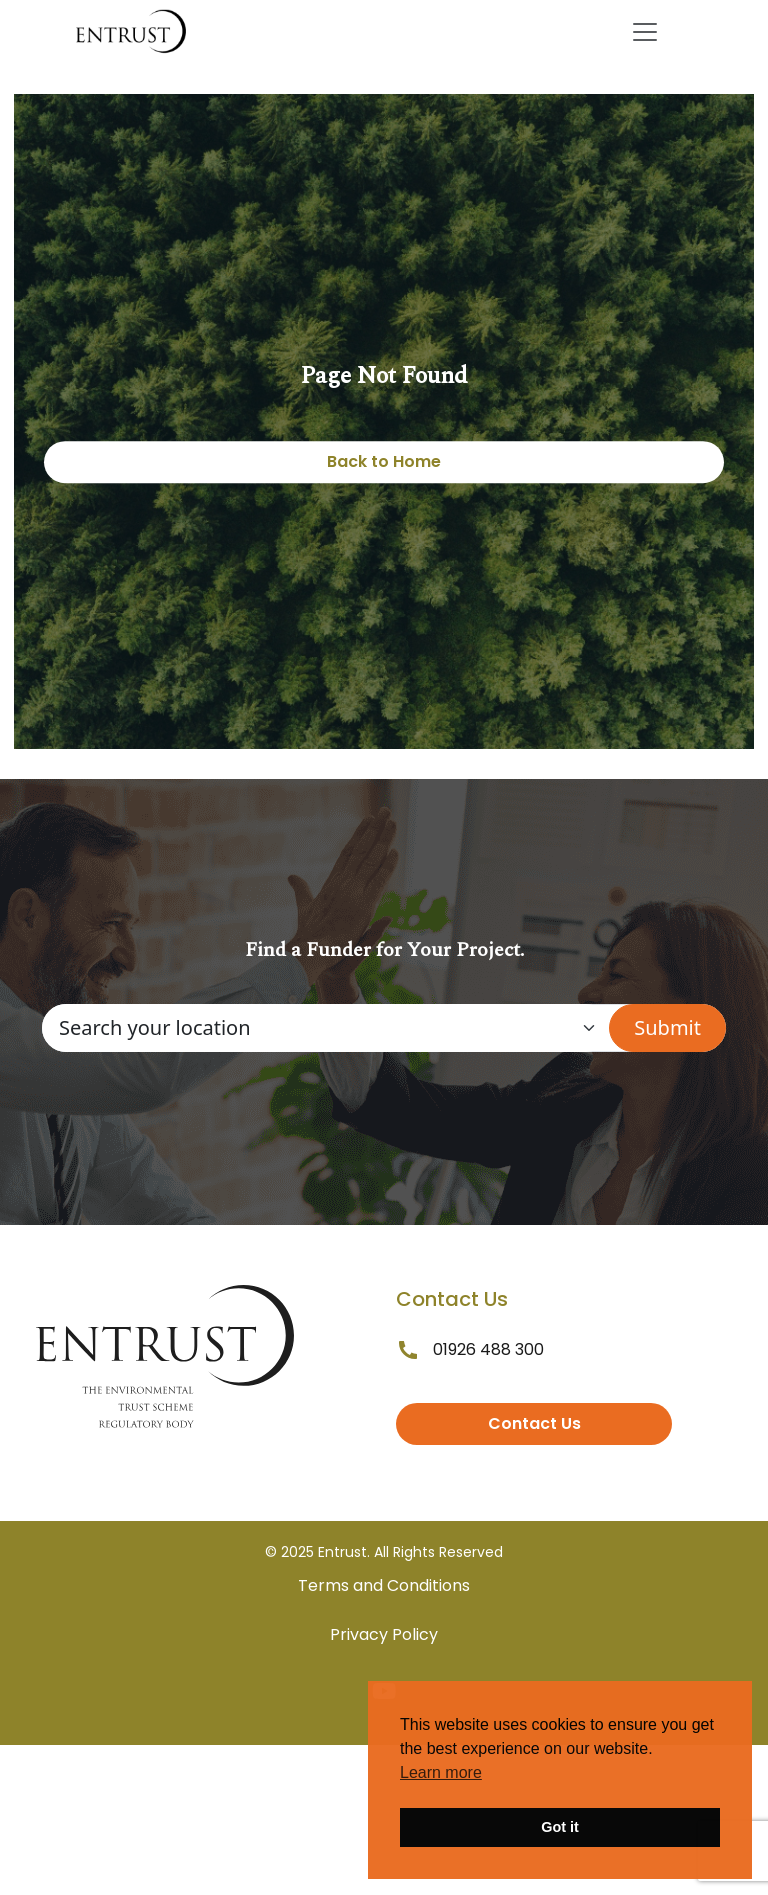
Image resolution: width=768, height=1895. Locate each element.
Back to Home (384, 461)
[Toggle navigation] (645, 32)
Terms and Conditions (384, 1585)
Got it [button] (560, 1827)
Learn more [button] (441, 1772)
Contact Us (534, 1423)
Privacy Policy (384, 1634)
